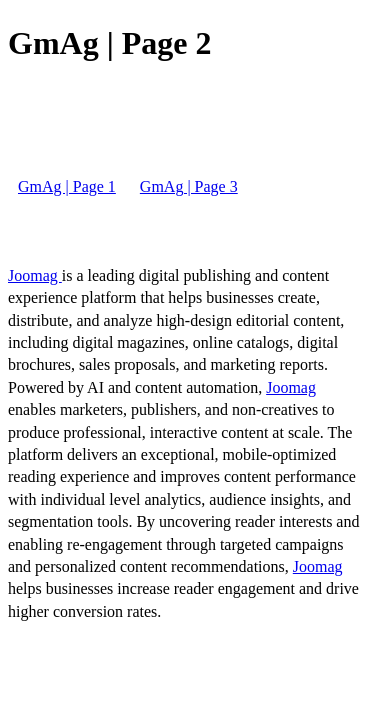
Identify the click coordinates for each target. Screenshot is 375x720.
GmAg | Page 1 (67, 186)
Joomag (35, 275)
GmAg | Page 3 (189, 186)
